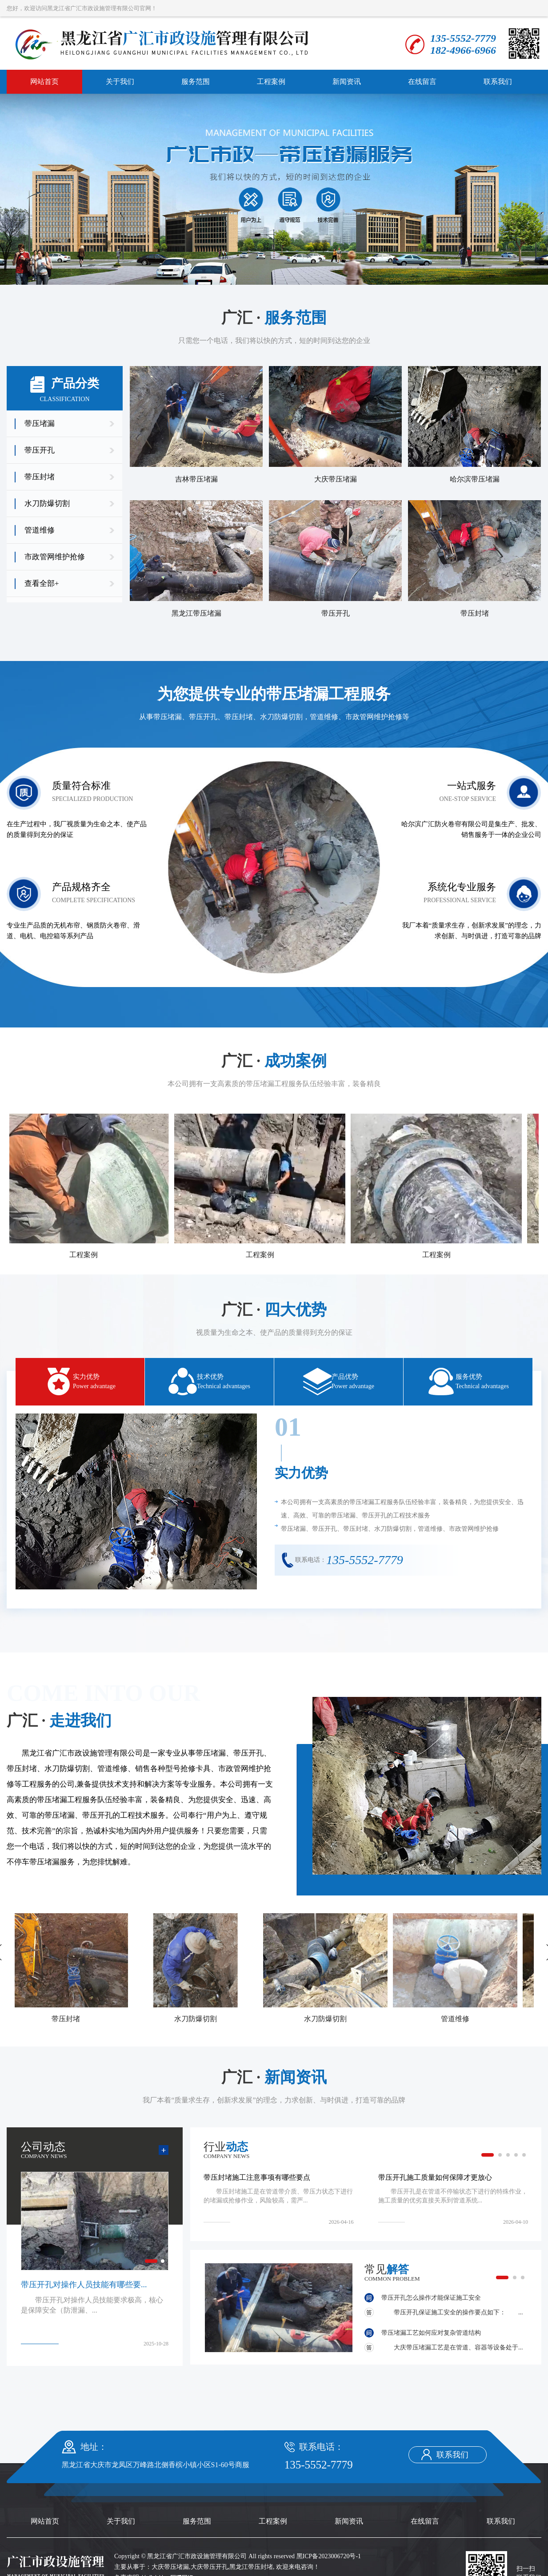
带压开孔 (39, 450)
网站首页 (44, 81)
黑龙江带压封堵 (251, 2567)
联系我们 (498, 81)
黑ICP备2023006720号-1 (328, 2556)
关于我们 (120, 81)
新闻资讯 (346, 81)
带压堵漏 (39, 423)
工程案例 (271, 81)
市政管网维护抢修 (54, 557)
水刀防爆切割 (47, 503)
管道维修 (39, 530)
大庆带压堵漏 (170, 2567)
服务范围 (195, 81)
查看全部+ (41, 583)
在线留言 (422, 81)
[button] (487, 2155)
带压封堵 (39, 477)
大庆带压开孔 (209, 2567)
